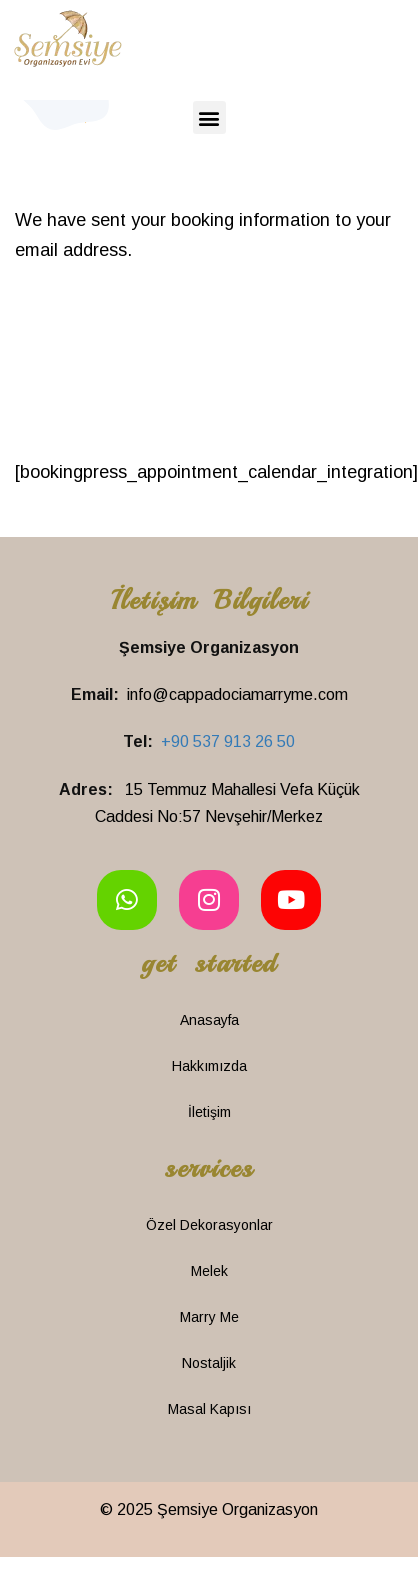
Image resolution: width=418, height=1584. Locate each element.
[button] (209, 117)
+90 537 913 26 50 (228, 741)
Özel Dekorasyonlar (209, 1225)
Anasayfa (209, 1020)
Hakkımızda (209, 1066)
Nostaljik (209, 1363)
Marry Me (209, 1317)
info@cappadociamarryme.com (237, 694)
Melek (209, 1271)
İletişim (209, 1112)
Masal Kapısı (209, 1409)
